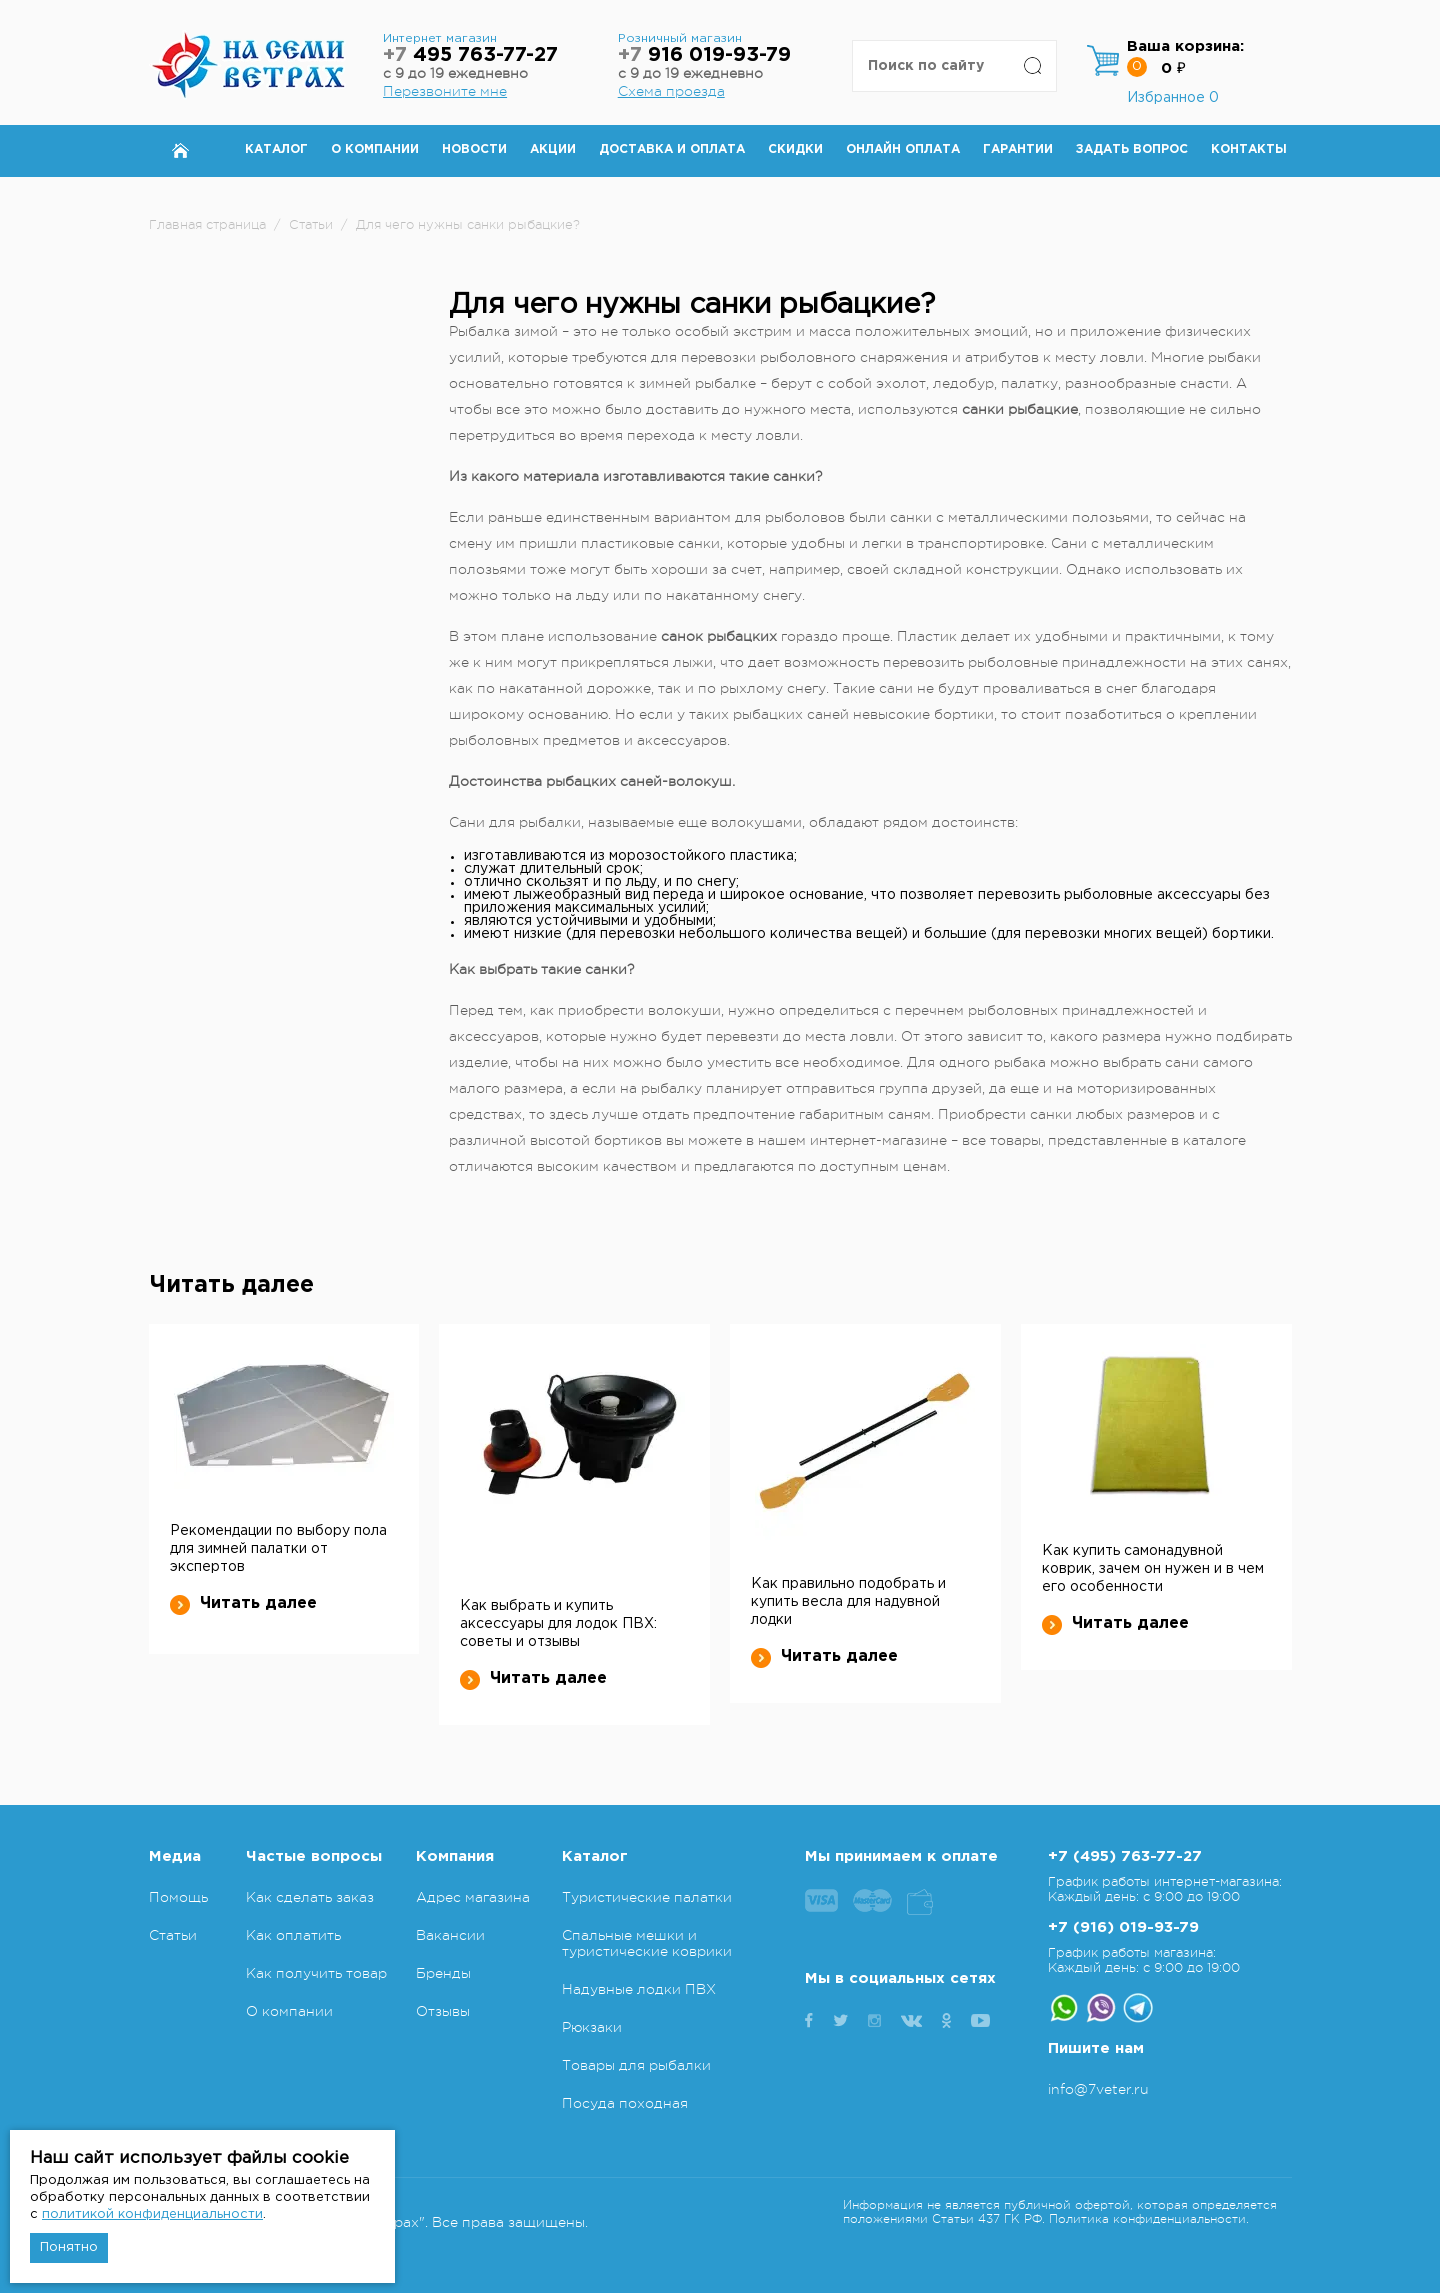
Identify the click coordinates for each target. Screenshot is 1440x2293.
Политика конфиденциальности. (1149, 2219)
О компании (375, 149)
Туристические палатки (647, 1897)
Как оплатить (293, 1935)
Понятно (69, 2247)
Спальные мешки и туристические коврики (647, 1943)
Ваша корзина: (1185, 46)
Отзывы (443, 2011)
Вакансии (450, 1935)
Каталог (276, 149)
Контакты (1249, 149)
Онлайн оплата (903, 149)
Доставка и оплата (672, 149)
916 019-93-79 (704, 55)
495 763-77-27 (470, 55)
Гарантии (1018, 149)
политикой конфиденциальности (152, 2214)
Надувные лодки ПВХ (639, 1989)
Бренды (443, 1973)
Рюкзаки (592, 2027)
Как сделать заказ (310, 1897)
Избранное (1173, 98)
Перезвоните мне (445, 91)
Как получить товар (316, 1973)
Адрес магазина (473, 1897)
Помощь (178, 1897)
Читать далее (243, 1604)
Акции (553, 149)
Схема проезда (671, 91)
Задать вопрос (1132, 149)
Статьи (173, 1935)
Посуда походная (625, 2103)
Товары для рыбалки (636, 2065)
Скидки (795, 149)
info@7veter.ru (1098, 2089)
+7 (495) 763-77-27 (1125, 1856)
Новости (474, 149)
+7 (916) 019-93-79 (1123, 1927)
